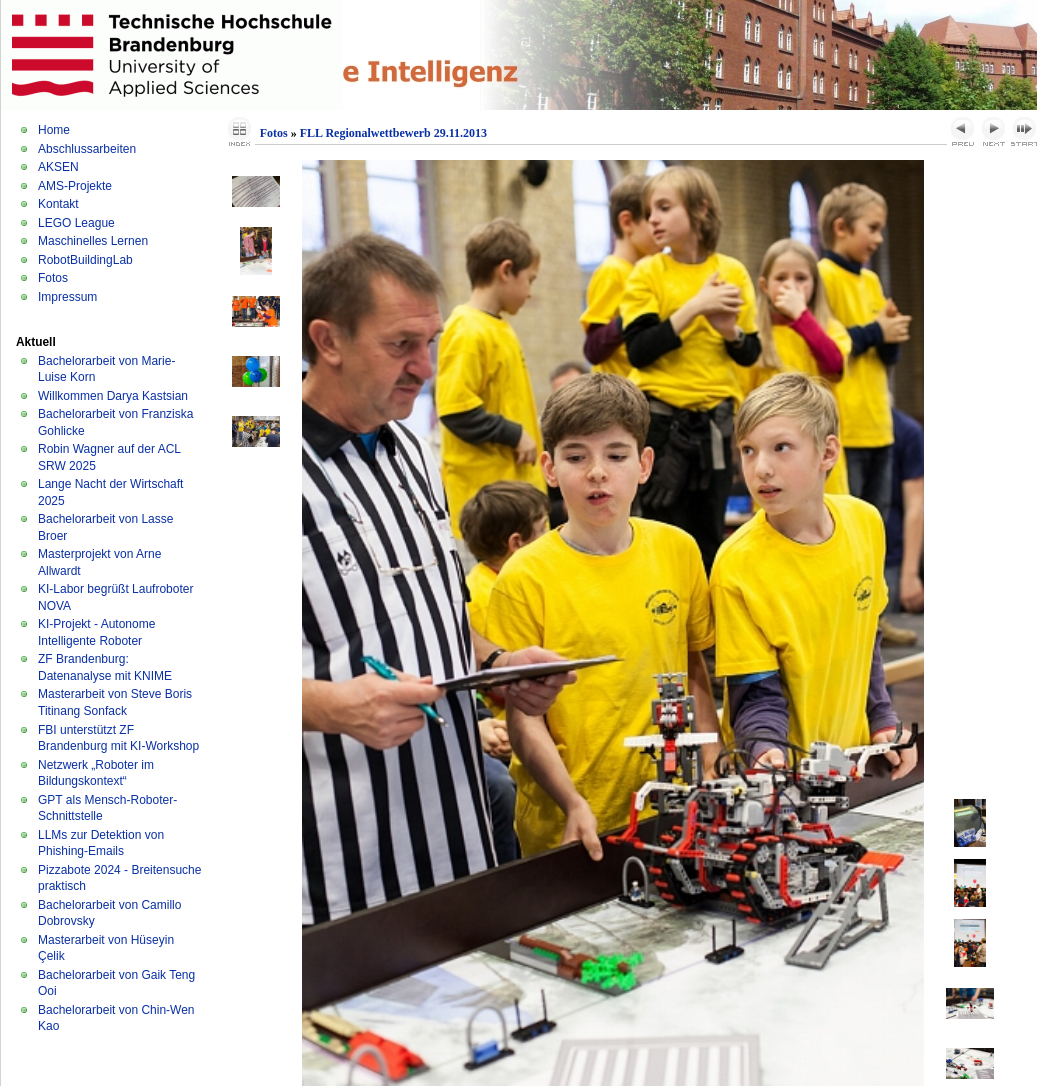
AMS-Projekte (75, 186)
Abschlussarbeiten (87, 149)
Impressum (67, 297)
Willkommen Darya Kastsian (113, 396)
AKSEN (58, 167)
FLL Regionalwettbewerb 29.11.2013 (393, 133)
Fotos (53, 278)
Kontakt (58, 204)
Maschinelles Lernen (93, 241)
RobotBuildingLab (85, 260)
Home (54, 130)
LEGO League (76, 223)
